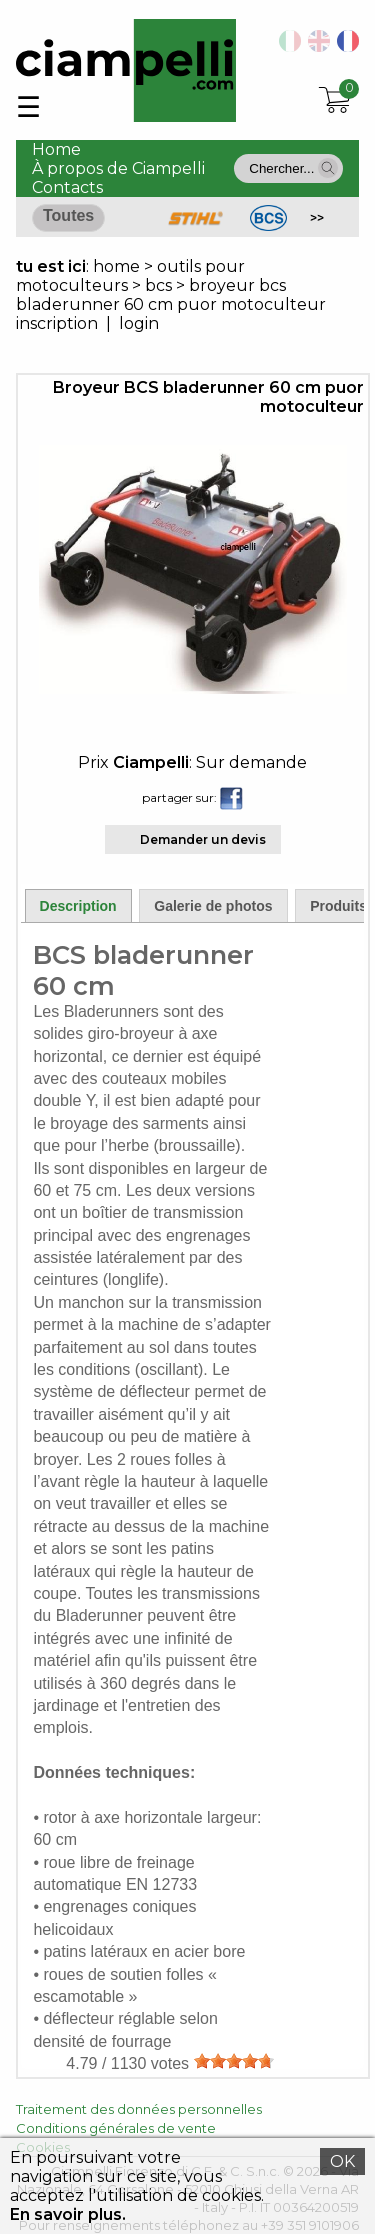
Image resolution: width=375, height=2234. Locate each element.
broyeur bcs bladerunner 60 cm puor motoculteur (171, 295)
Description (78, 906)
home (116, 266)
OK (342, 2161)
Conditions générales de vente (116, 2128)
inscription (57, 323)
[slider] (234, 2061)
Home (56, 149)
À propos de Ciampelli (118, 168)
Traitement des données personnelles (139, 2109)
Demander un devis (203, 839)
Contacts (67, 187)
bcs (158, 285)
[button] (328, 168)
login (139, 323)
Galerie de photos (213, 906)
